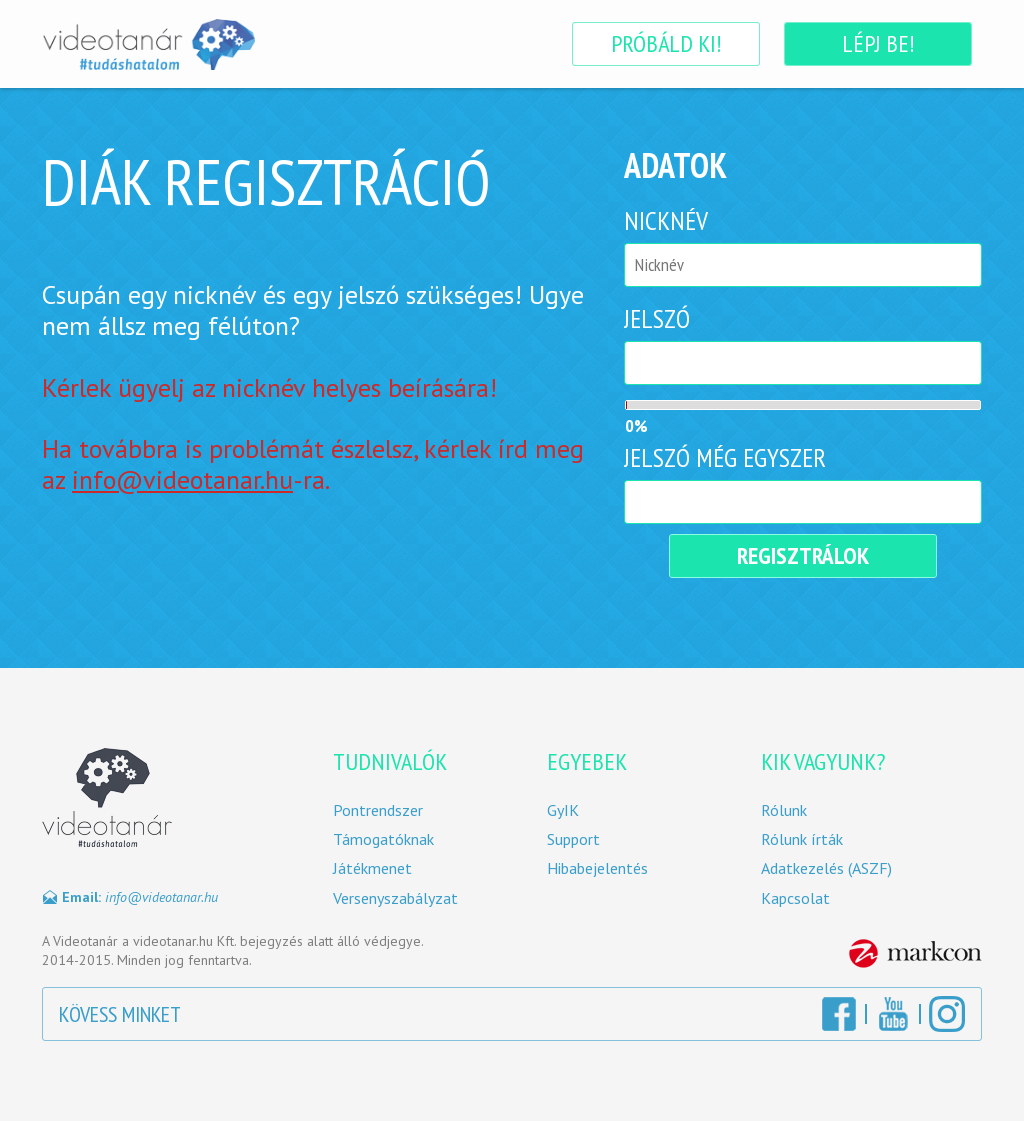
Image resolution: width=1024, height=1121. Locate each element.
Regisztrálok (803, 555)
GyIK (563, 810)
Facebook (839, 1014)
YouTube (893, 1014)
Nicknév (666, 220)
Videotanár (148, 44)
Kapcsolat (795, 898)
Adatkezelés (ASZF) (826, 868)
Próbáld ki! (666, 43)
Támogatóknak (383, 839)
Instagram (947, 1014)
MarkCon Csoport (915, 953)
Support (573, 839)
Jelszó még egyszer (725, 457)
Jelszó (657, 318)
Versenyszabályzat (395, 898)
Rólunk (784, 810)
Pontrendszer (378, 810)
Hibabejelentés (597, 868)
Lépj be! (878, 43)
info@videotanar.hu (182, 479)
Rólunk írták (802, 839)
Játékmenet (372, 868)
